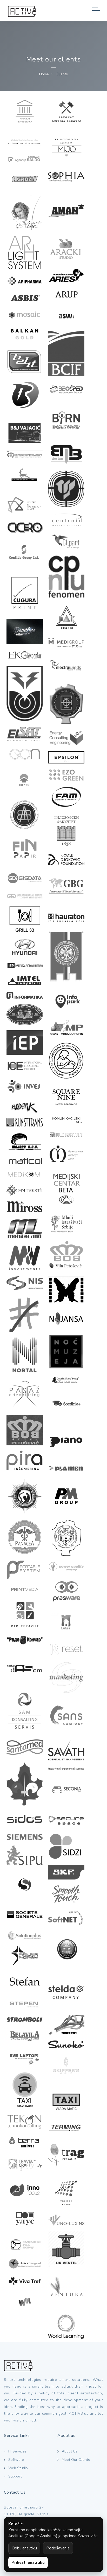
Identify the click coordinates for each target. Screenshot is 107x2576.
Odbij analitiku (24, 2548)
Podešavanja (58, 2548)
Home (44, 74)
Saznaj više (88, 2535)
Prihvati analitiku (28, 2562)
